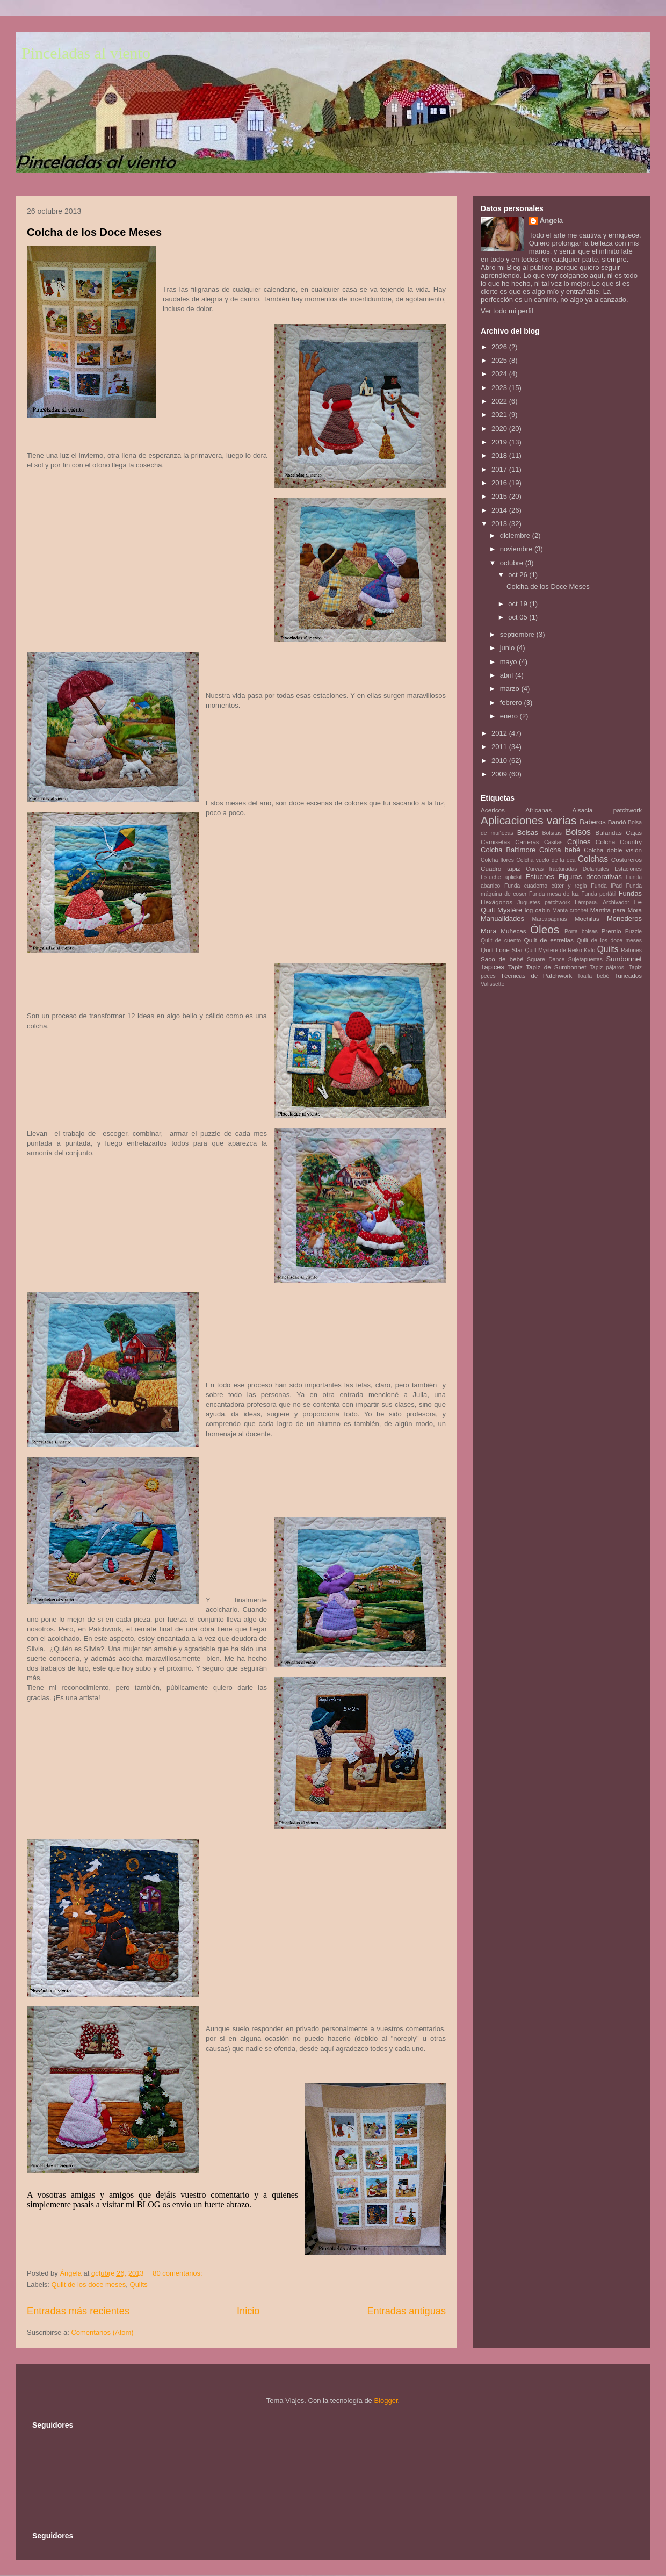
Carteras (527, 841)
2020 (500, 428)
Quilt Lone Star (502, 949)
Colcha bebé (559, 850)
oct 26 (518, 575)
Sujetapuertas (585, 959)
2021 (500, 415)
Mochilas (587, 918)
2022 (500, 401)
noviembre (517, 549)
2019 (500, 442)
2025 (500, 360)
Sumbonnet (624, 959)
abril (507, 675)
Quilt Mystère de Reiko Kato (560, 950)
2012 (500, 733)
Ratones (631, 950)
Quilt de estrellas (549, 940)
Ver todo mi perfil (507, 311)
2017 (500, 469)
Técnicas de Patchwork (536, 975)
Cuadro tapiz (500, 868)
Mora (489, 931)
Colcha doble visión (613, 849)
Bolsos (578, 832)
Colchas (593, 859)
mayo (509, 662)
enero (510, 716)
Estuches (540, 877)
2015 (500, 496)
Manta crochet (570, 910)
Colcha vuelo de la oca (545, 860)
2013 (500, 524)
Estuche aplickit (501, 877)
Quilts (139, 2284)
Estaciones (628, 869)
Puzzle (633, 931)
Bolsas (527, 833)
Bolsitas (552, 833)
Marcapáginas (549, 919)
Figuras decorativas (590, 877)
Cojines (578, 842)
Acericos (493, 810)
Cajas (634, 832)
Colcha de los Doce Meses (94, 232)
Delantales (596, 869)
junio (508, 648)
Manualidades (502, 919)
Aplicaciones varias (528, 820)
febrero (512, 703)
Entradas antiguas (406, 2311)
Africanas (538, 810)
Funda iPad (606, 886)
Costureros (626, 859)
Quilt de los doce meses (89, 2284)
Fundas (630, 893)
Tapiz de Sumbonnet (556, 966)
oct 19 (518, 604)
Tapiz (515, 966)
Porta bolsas (581, 931)
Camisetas (495, 841)
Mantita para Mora (616, 909)
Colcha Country (619, 841)
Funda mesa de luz (554, 894)
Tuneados (628, 975)
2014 (500, 510)
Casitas (553, 842)
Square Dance (545, 959)
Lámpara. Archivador (602, 902)
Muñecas (513, 930)
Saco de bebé (502, 958)
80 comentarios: (178, 2273)
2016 (500, 483)
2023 (500, 388)
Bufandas (608, 832)
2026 (500, 347)
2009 (500, 774)
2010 (500, 761)
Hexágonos (496, 901)
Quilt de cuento (501, 941)
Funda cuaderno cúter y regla (545, 886)
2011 (500, 747)
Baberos (592, 822)
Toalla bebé (593, 976)
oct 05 (518, 617)
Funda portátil (598, 894)
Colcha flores (497, 860)
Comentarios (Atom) (102, 2332)
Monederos (624, 919)
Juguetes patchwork (543, 902)
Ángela (551, 221)
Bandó (617, 821)
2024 (500, 374)
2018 (500, 455)
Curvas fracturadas (551, 869)
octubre (512, 563)
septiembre (518, 634)
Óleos (544, 929)
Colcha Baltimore (508, 850)
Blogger (385, 2401)
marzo (511, 689)
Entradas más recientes (78, 2311)
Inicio (248, 2311)
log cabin (538, 909)
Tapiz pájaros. (608, 967)
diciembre (516, 535)
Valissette (492, 984)
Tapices (492, 967)
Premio (611, 930)
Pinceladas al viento (85, 53)
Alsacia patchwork (607, 810)
